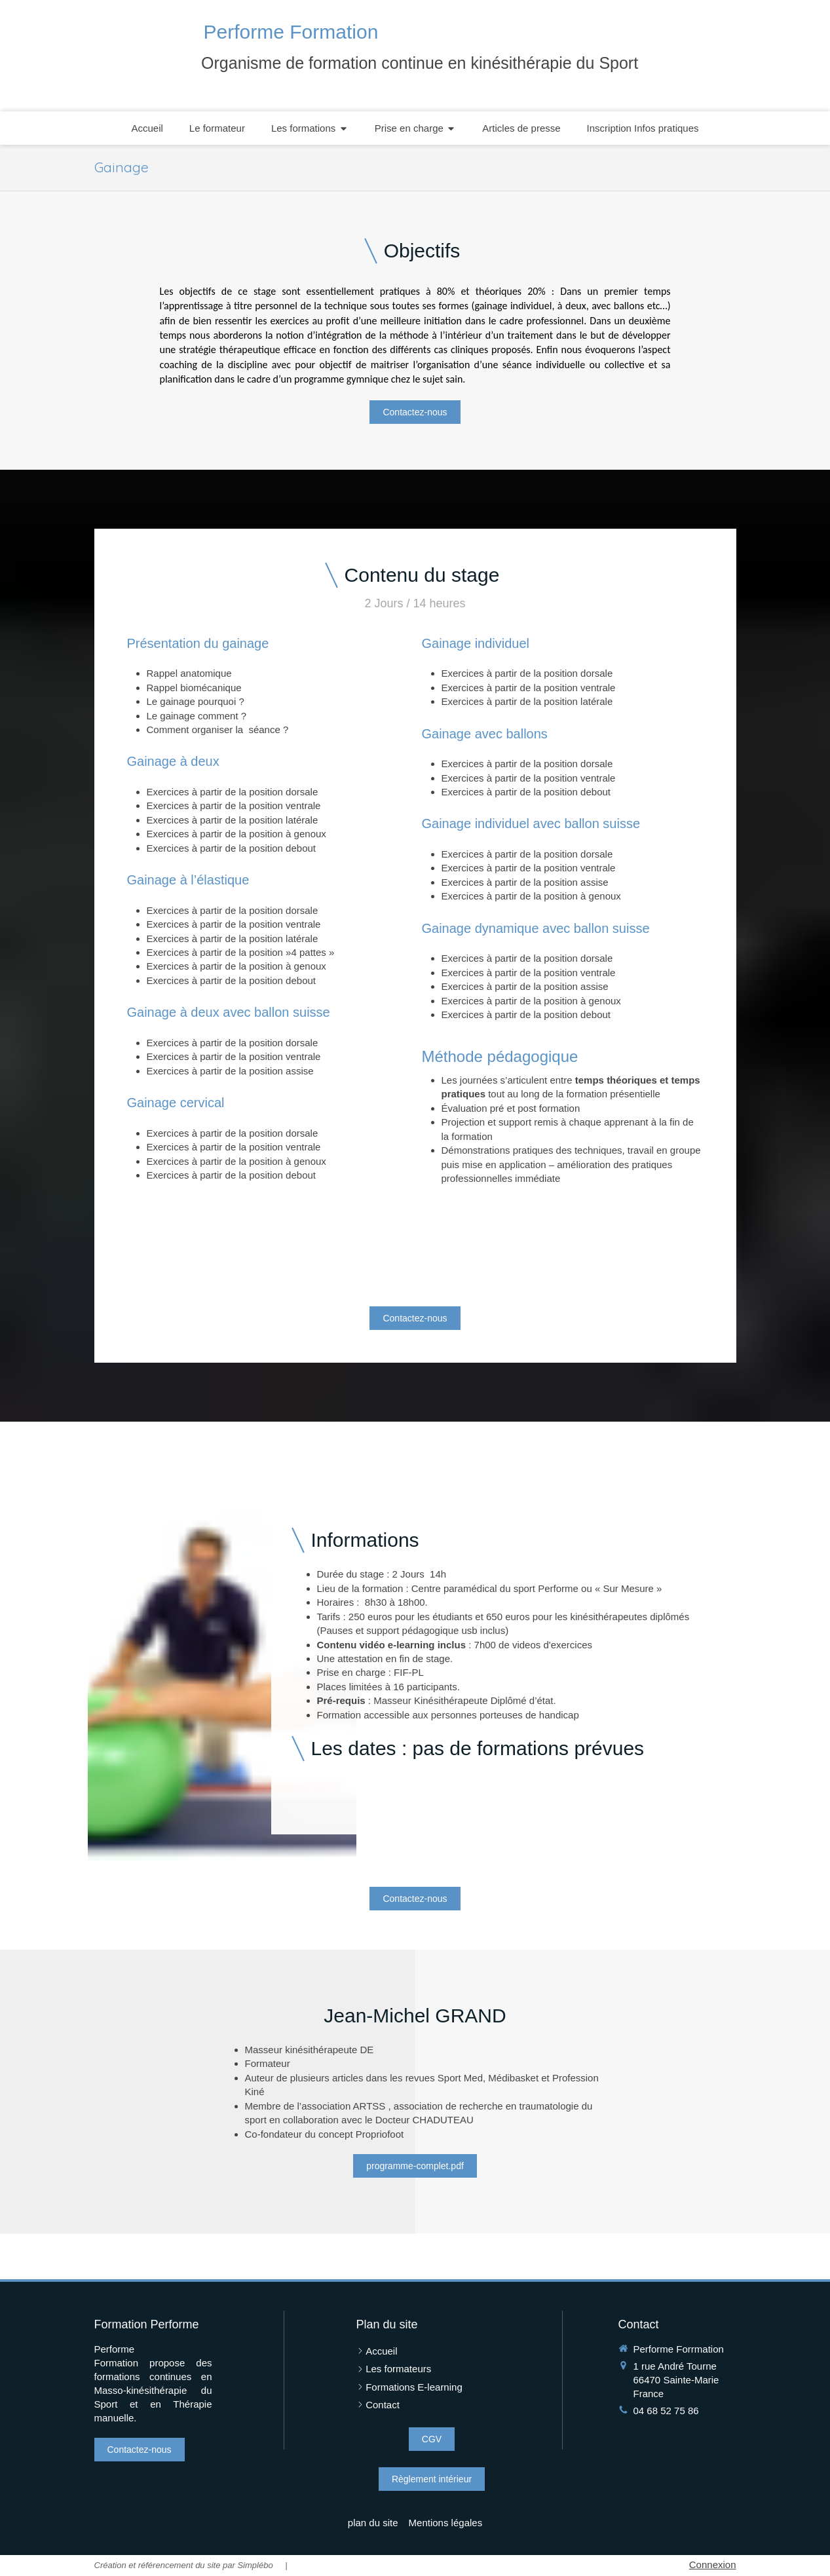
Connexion (712, 2564)
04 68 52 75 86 (666, 2410)
